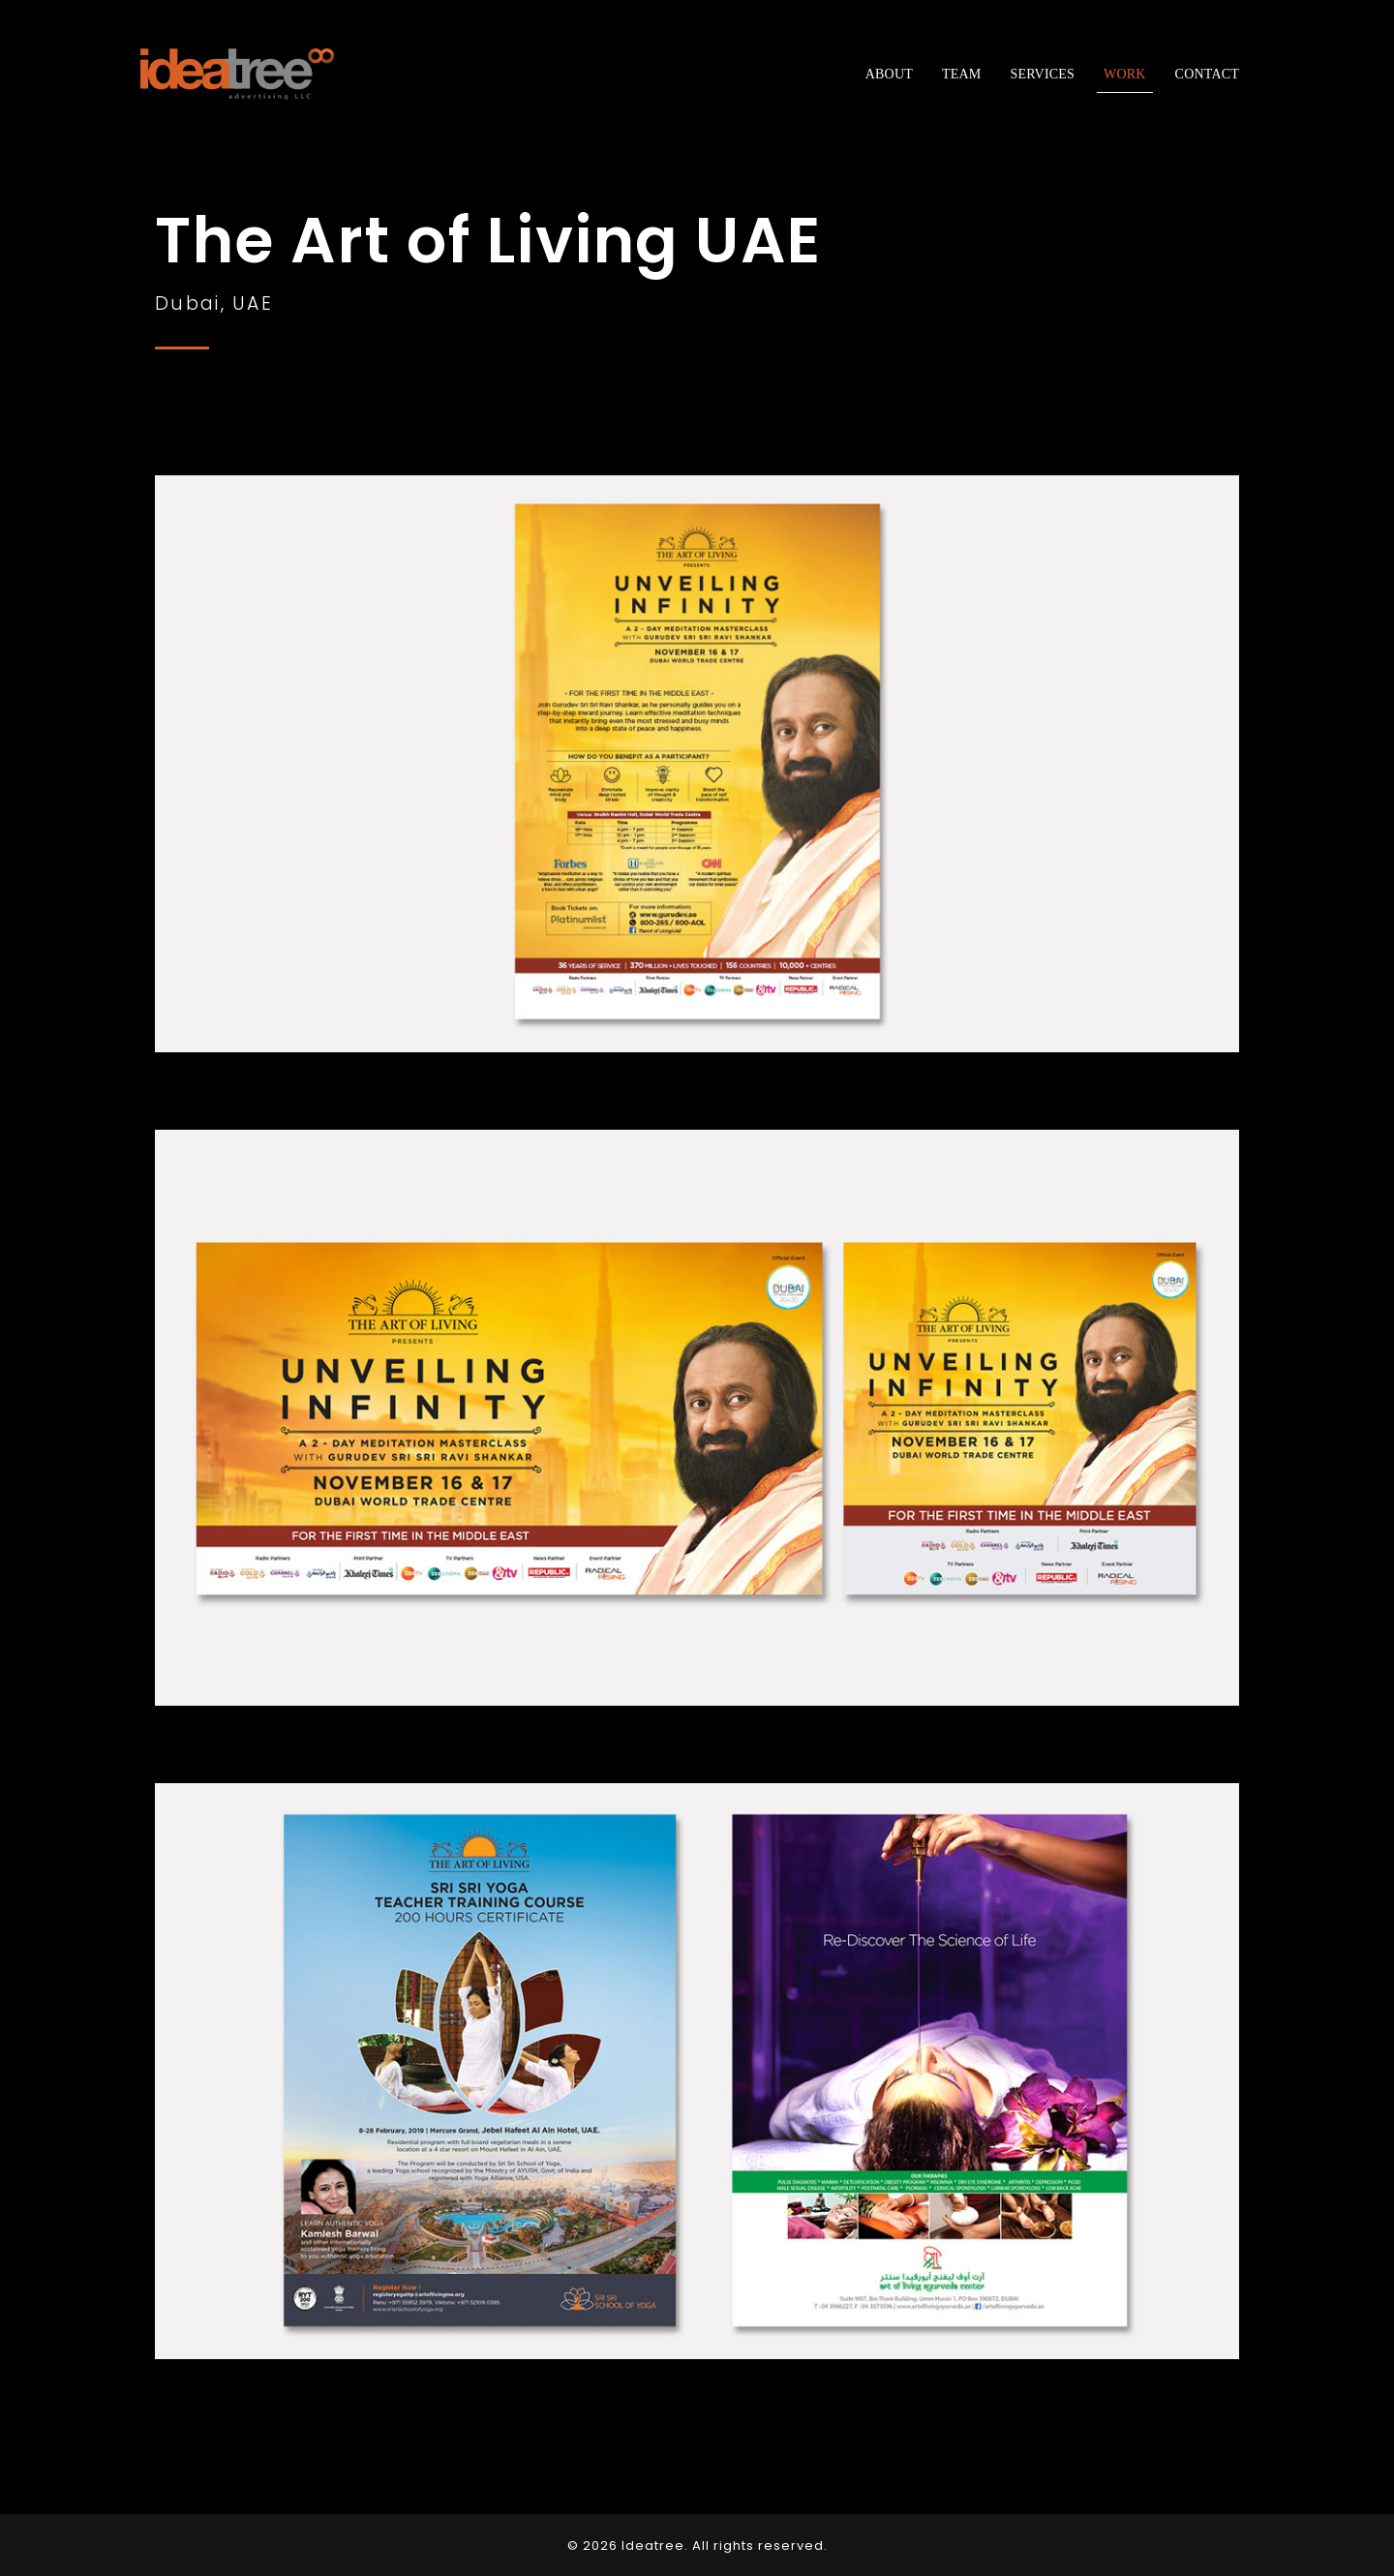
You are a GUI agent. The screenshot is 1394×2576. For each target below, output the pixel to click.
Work (1125, 74)
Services (1042, 74)
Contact (1207, 74)
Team (961, 74)
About (889, 74)
